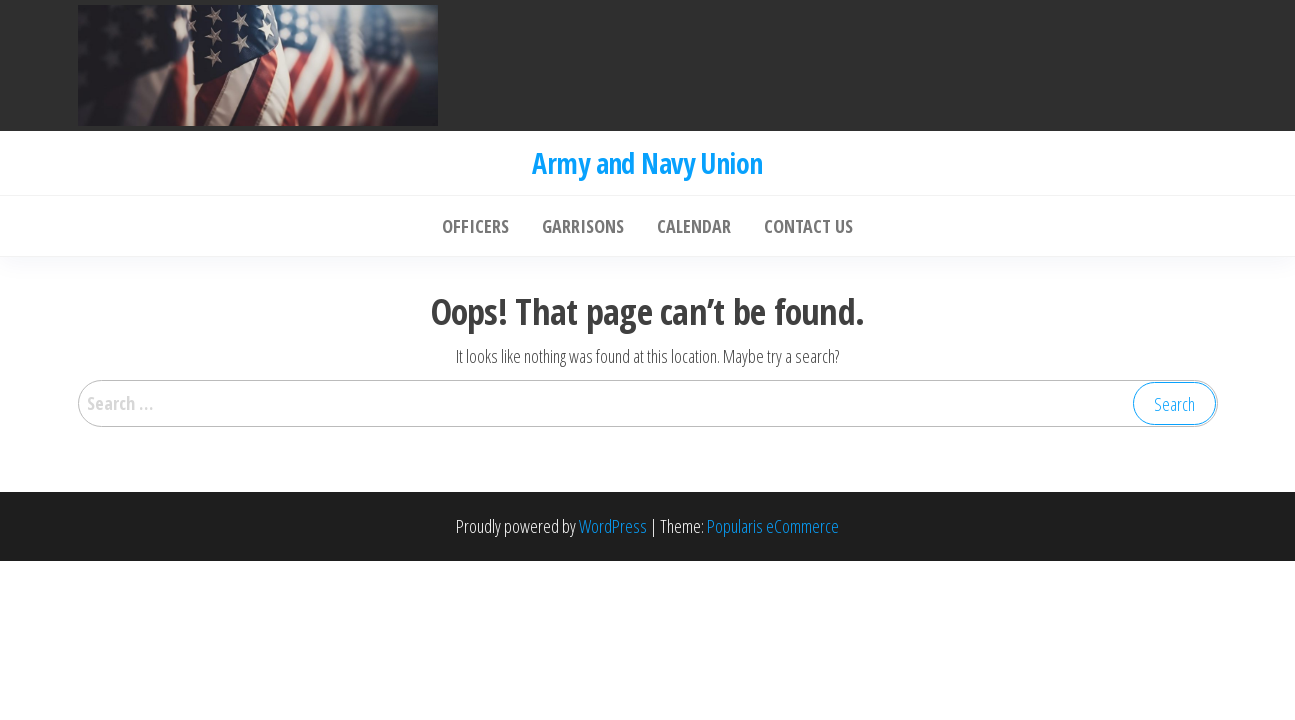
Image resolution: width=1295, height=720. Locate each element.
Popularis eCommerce (773, 526)
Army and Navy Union (647, 163)
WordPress (613, 526)
